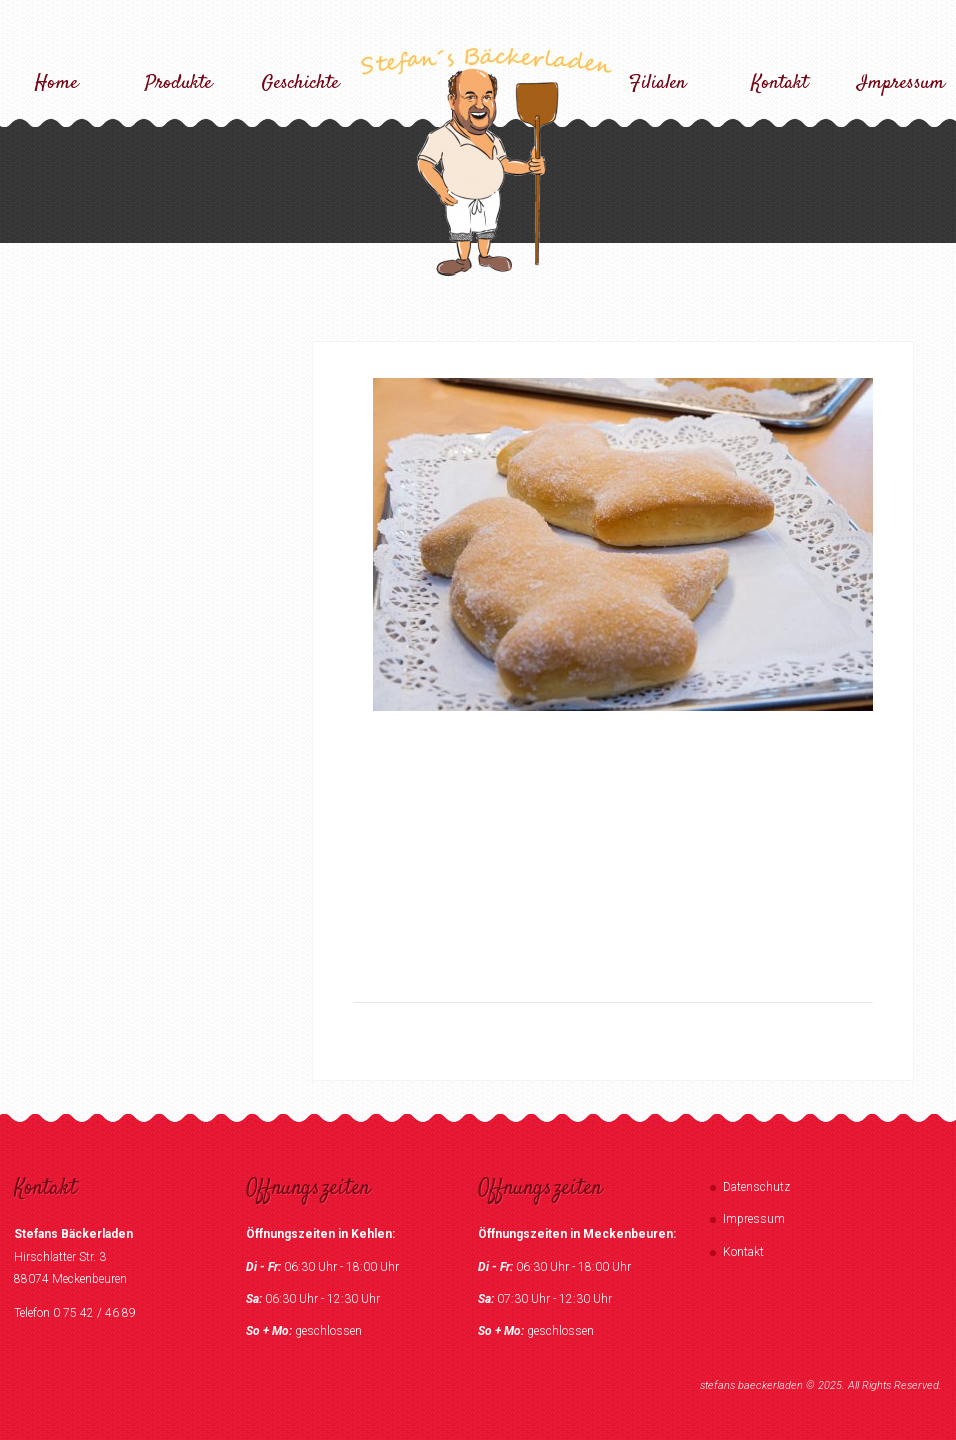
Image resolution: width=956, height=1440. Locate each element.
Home (56, 83)
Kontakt (779, 83)
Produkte (178, 83)
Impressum (901, 83)
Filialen (657, 83)
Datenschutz (756, 1187)
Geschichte (300, 83)
